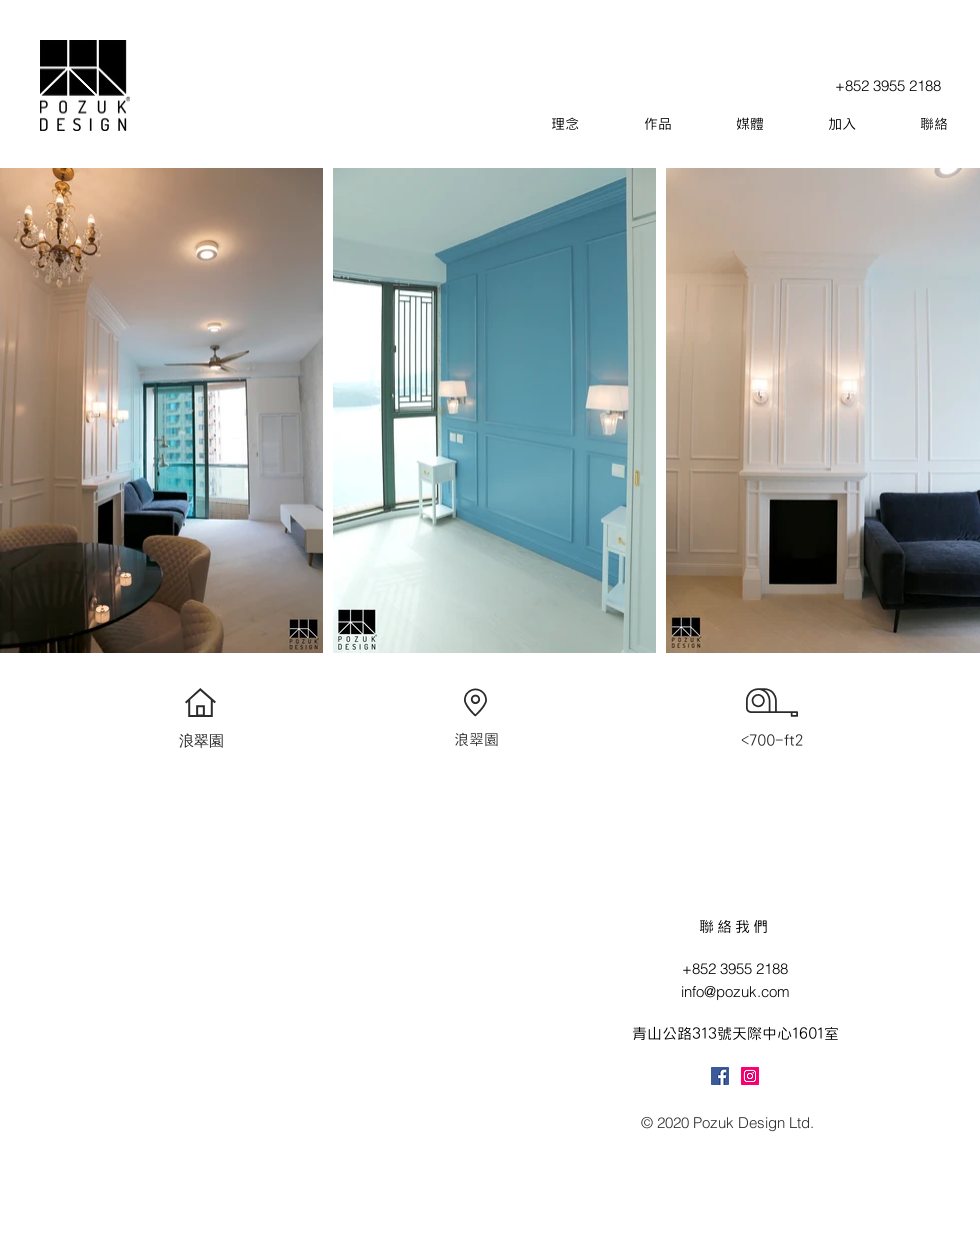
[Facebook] (720, 1076)
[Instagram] (750, 1076)
